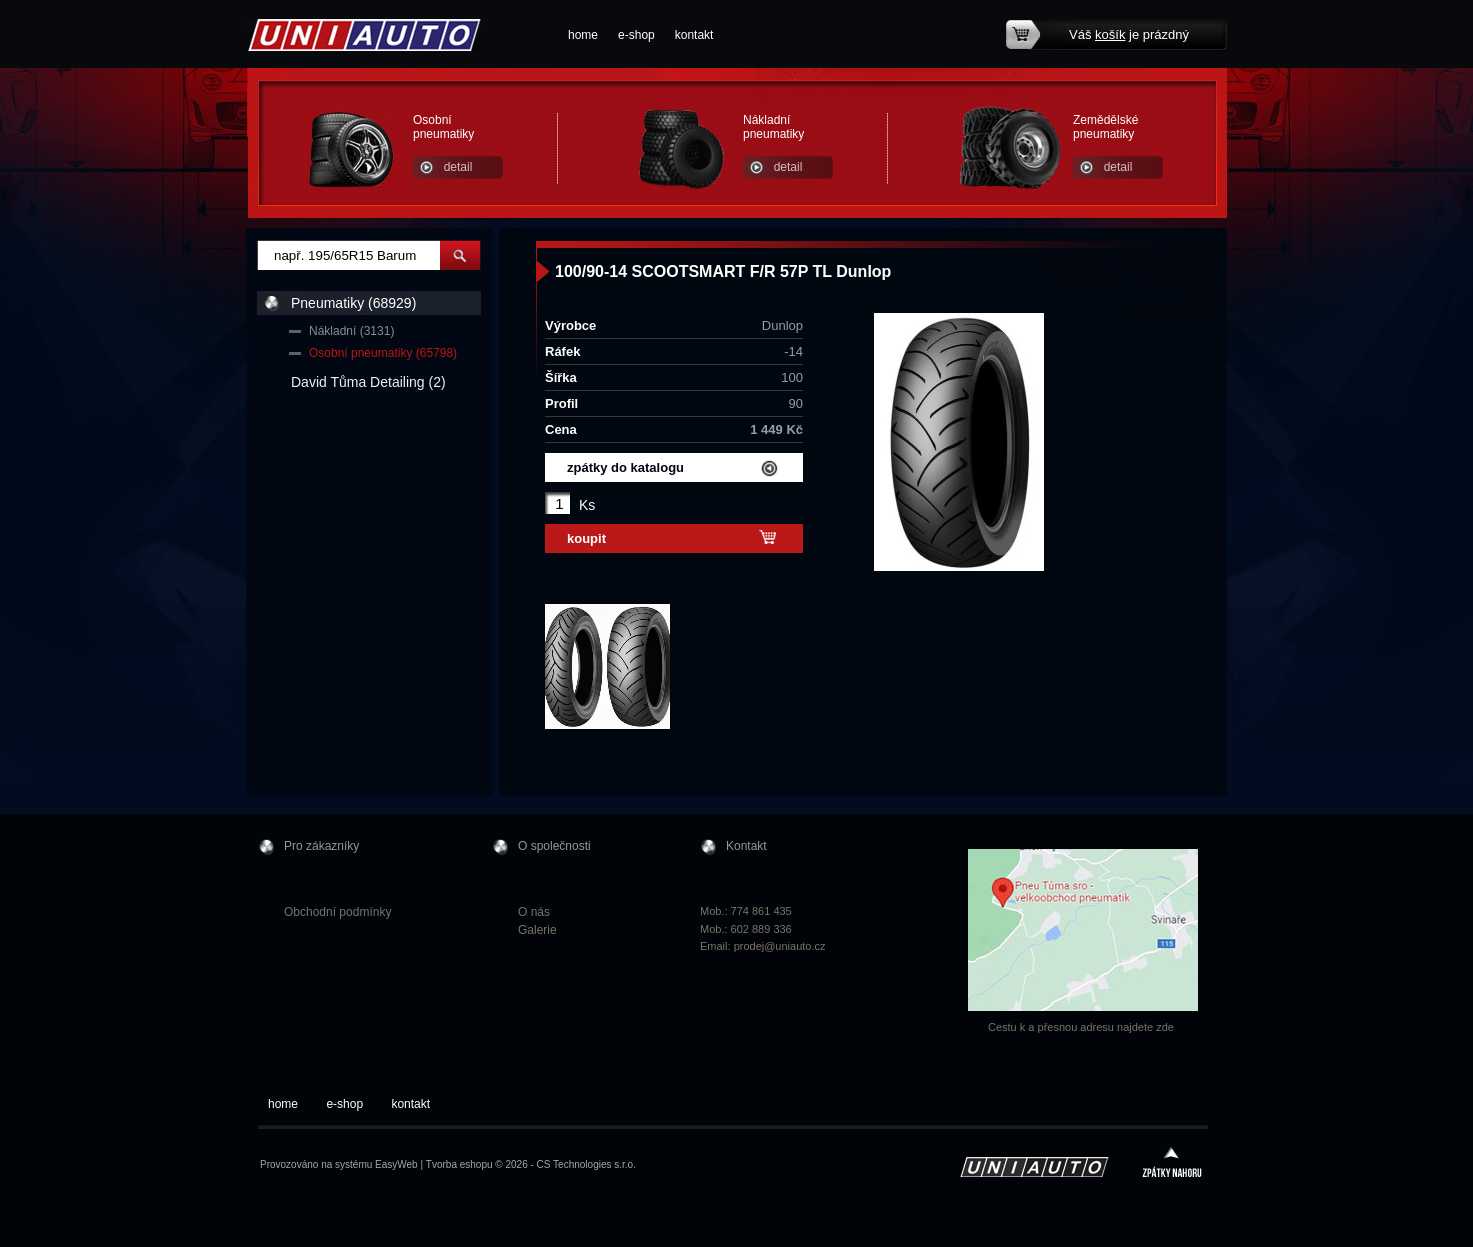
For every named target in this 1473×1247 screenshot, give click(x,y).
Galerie (537, 930)
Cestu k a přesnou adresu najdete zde (1081, 1027)
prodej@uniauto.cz (780, 946)
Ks (587, 505)
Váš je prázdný (1129, 34)
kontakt (694, 35)
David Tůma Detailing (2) (368, 382)
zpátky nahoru (1172, 1164)
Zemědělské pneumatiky (1105, 127)
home (583, 35)
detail (458, 167)
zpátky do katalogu (625, 467)
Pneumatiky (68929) (353, 303)
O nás (534, 912)
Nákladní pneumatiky (773, 127)
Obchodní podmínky (337, 912)
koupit (586, 538)
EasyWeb (396, 1164)
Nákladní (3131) (351, 331)
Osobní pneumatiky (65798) (383, 353)
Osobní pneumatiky (443, 127)
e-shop (636, 35)
